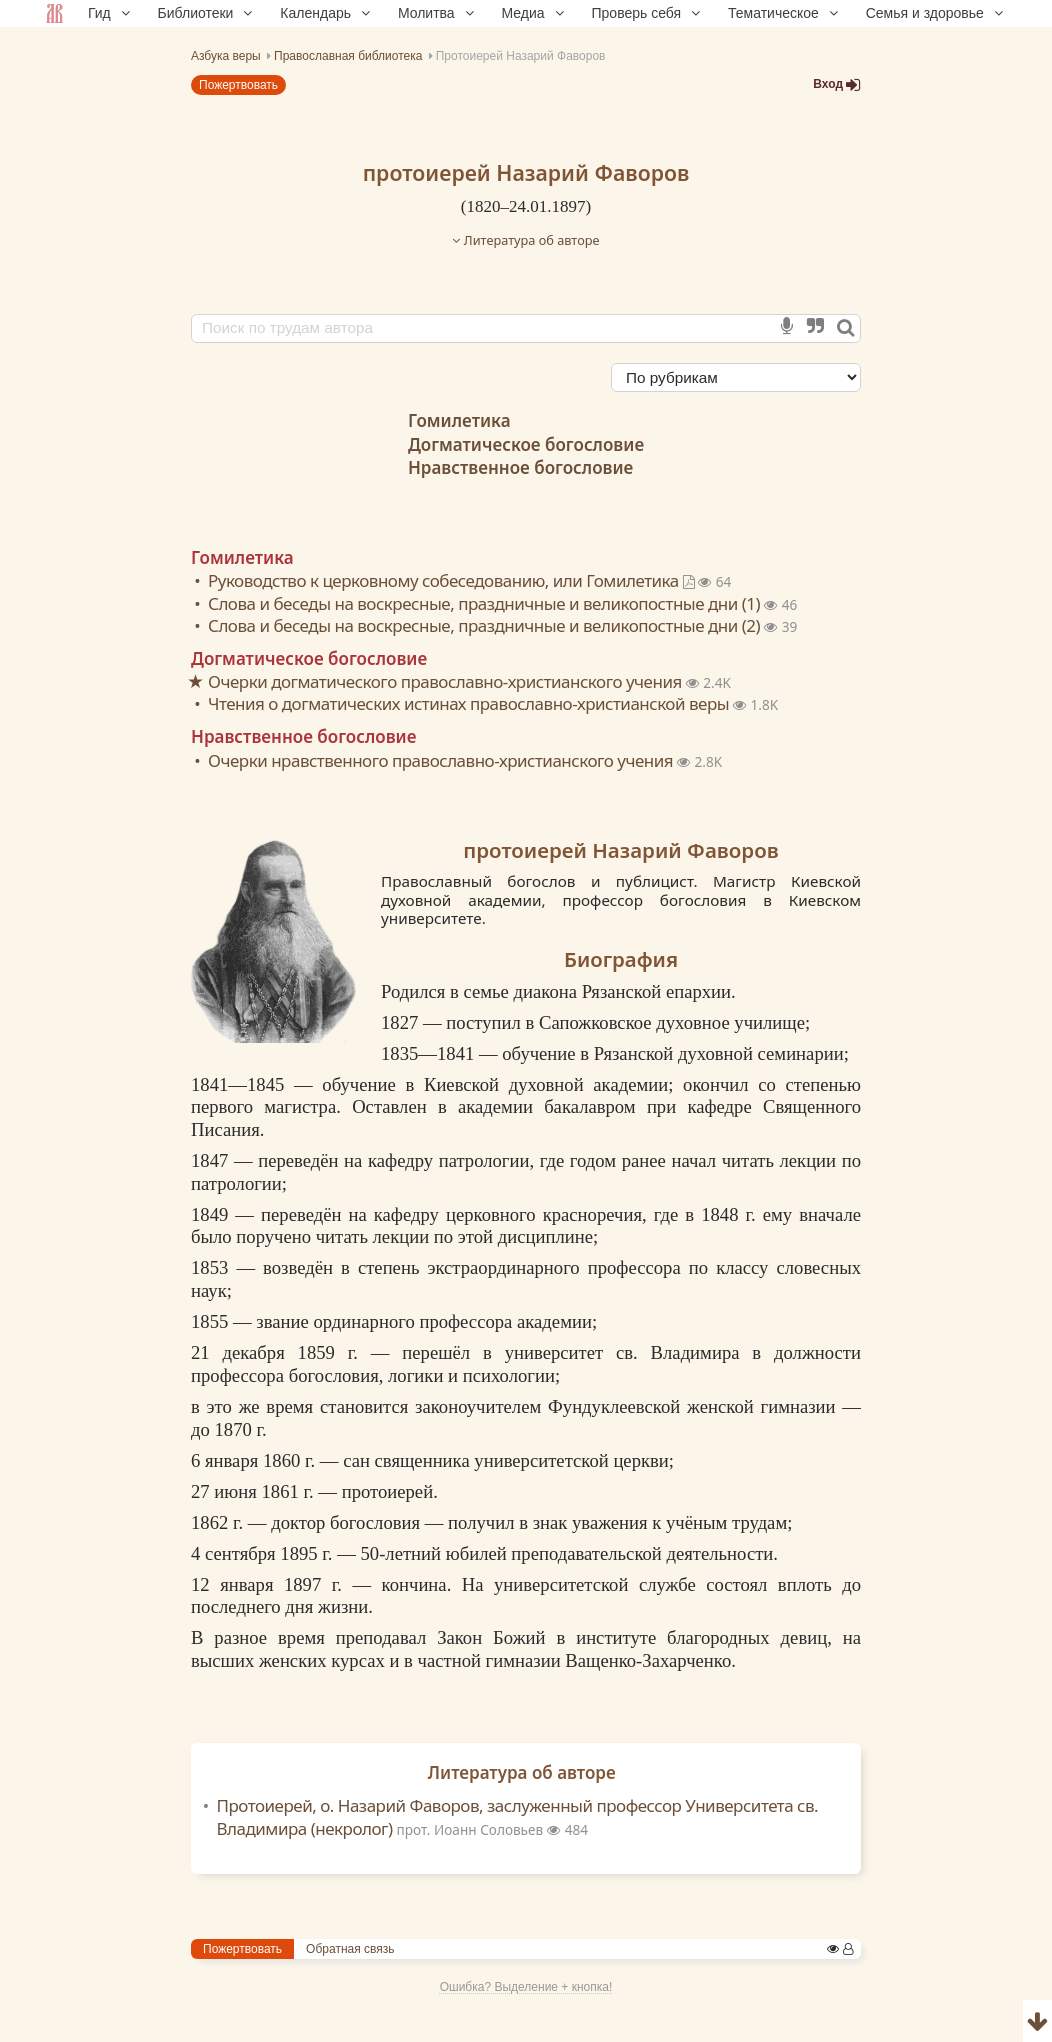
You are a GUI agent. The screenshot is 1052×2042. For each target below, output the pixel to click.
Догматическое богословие (526, 444)
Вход (837, 84)
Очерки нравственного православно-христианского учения (442, 760)
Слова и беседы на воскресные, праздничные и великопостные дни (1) (486, 603)
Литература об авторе (525, 240)
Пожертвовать (238, 85)
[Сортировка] (736, 377)
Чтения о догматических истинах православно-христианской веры (470, 703)
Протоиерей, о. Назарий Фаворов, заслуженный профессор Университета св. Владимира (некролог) (518, 1817)
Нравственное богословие (520, 467)
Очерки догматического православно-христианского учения (447, 681)
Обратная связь (350, 1949)
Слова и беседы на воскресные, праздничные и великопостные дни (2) (486, 625)
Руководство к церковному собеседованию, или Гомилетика (453, 580)
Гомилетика (459, 420)
